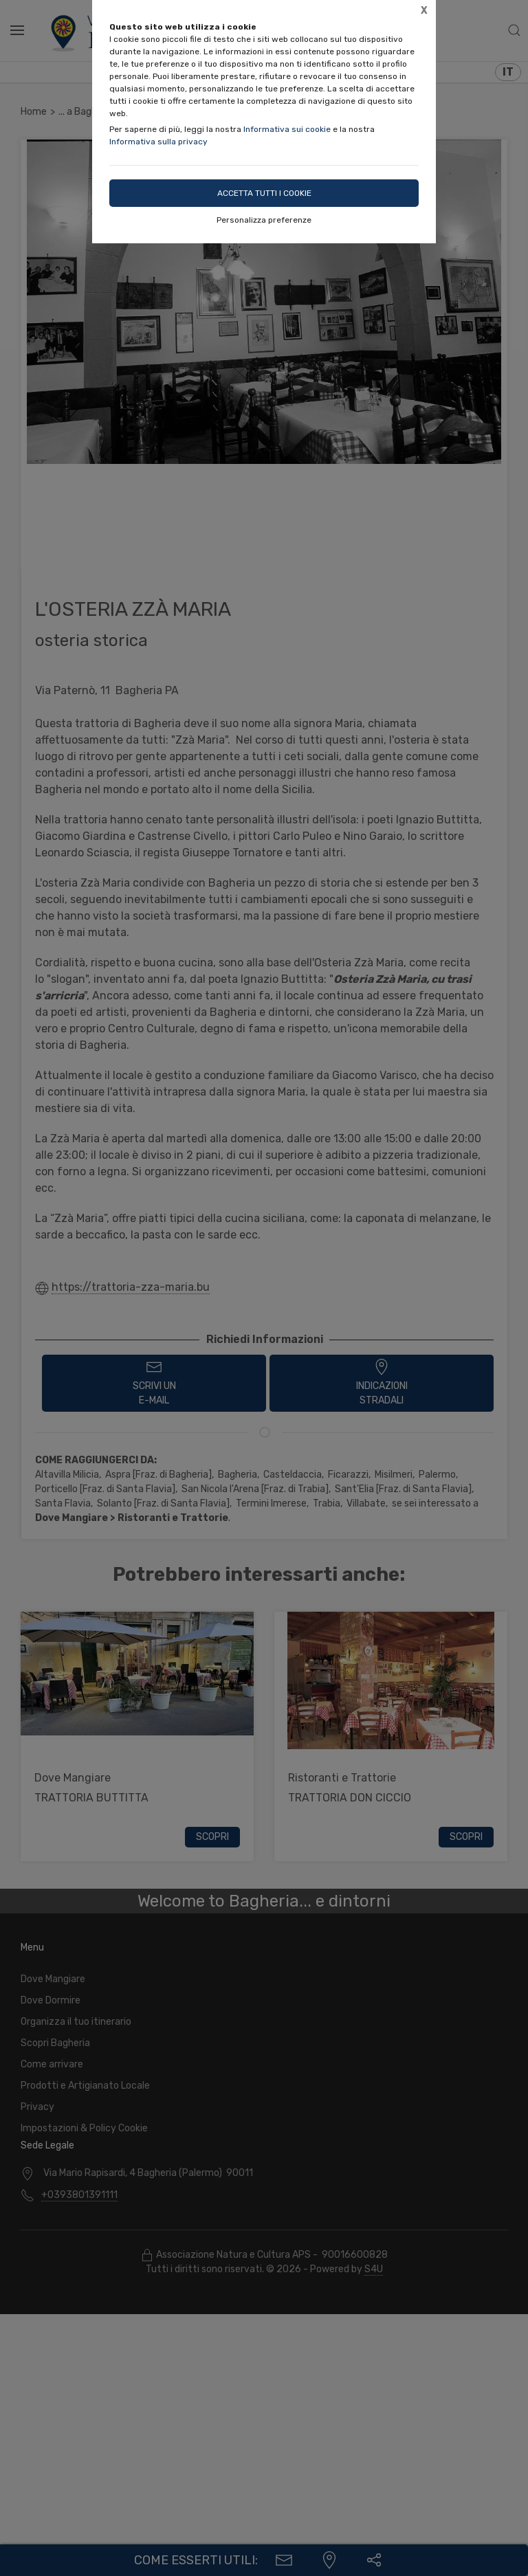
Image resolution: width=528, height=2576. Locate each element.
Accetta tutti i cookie (264, 193)
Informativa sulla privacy (158, 141)
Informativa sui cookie (287, 129)
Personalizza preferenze (264, 220)
